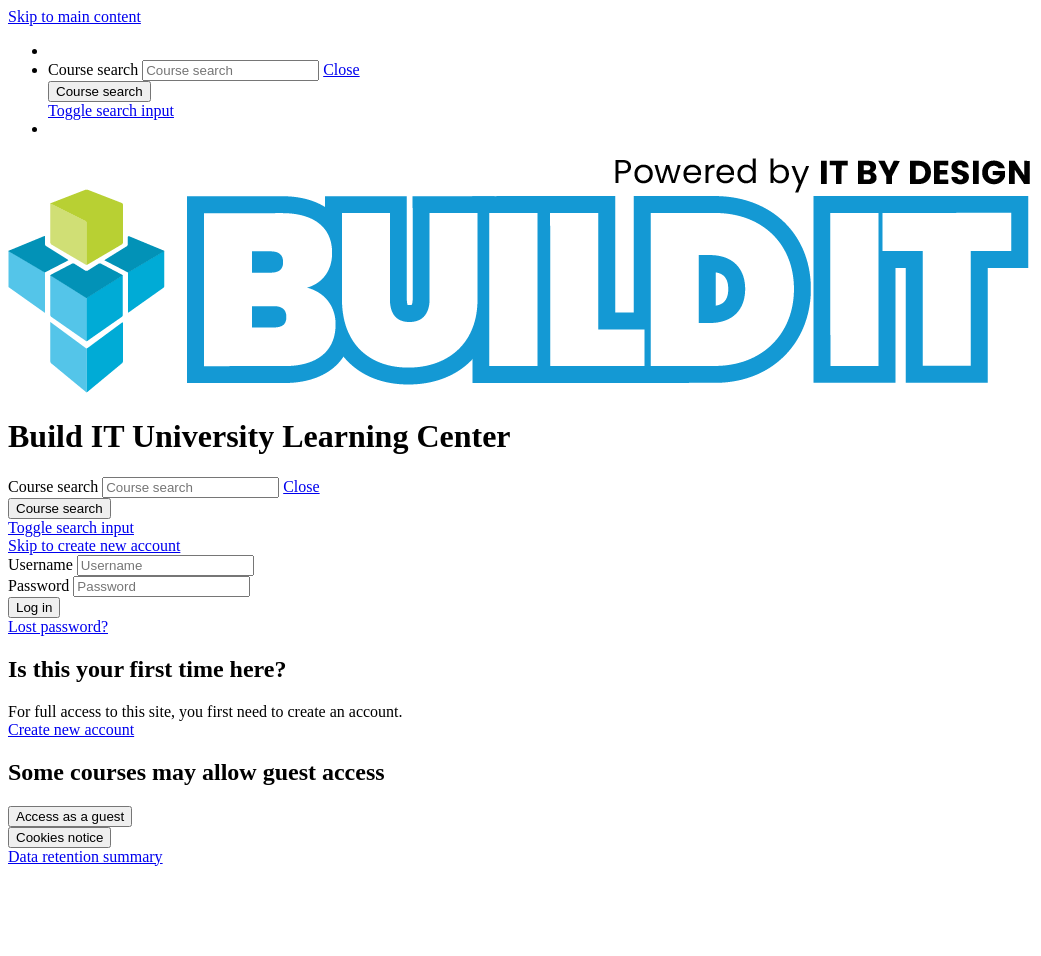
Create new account (71, 729)
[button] (341, 69)
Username (42, 564)
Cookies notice (59, 837)
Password (38, 585)
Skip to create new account (94, 545)
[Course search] (230, 70)
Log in (34, 607)
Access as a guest (70, 816)
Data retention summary (85, 856)
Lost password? (58, 626)
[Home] (524, 387)
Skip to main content (74, 16)
